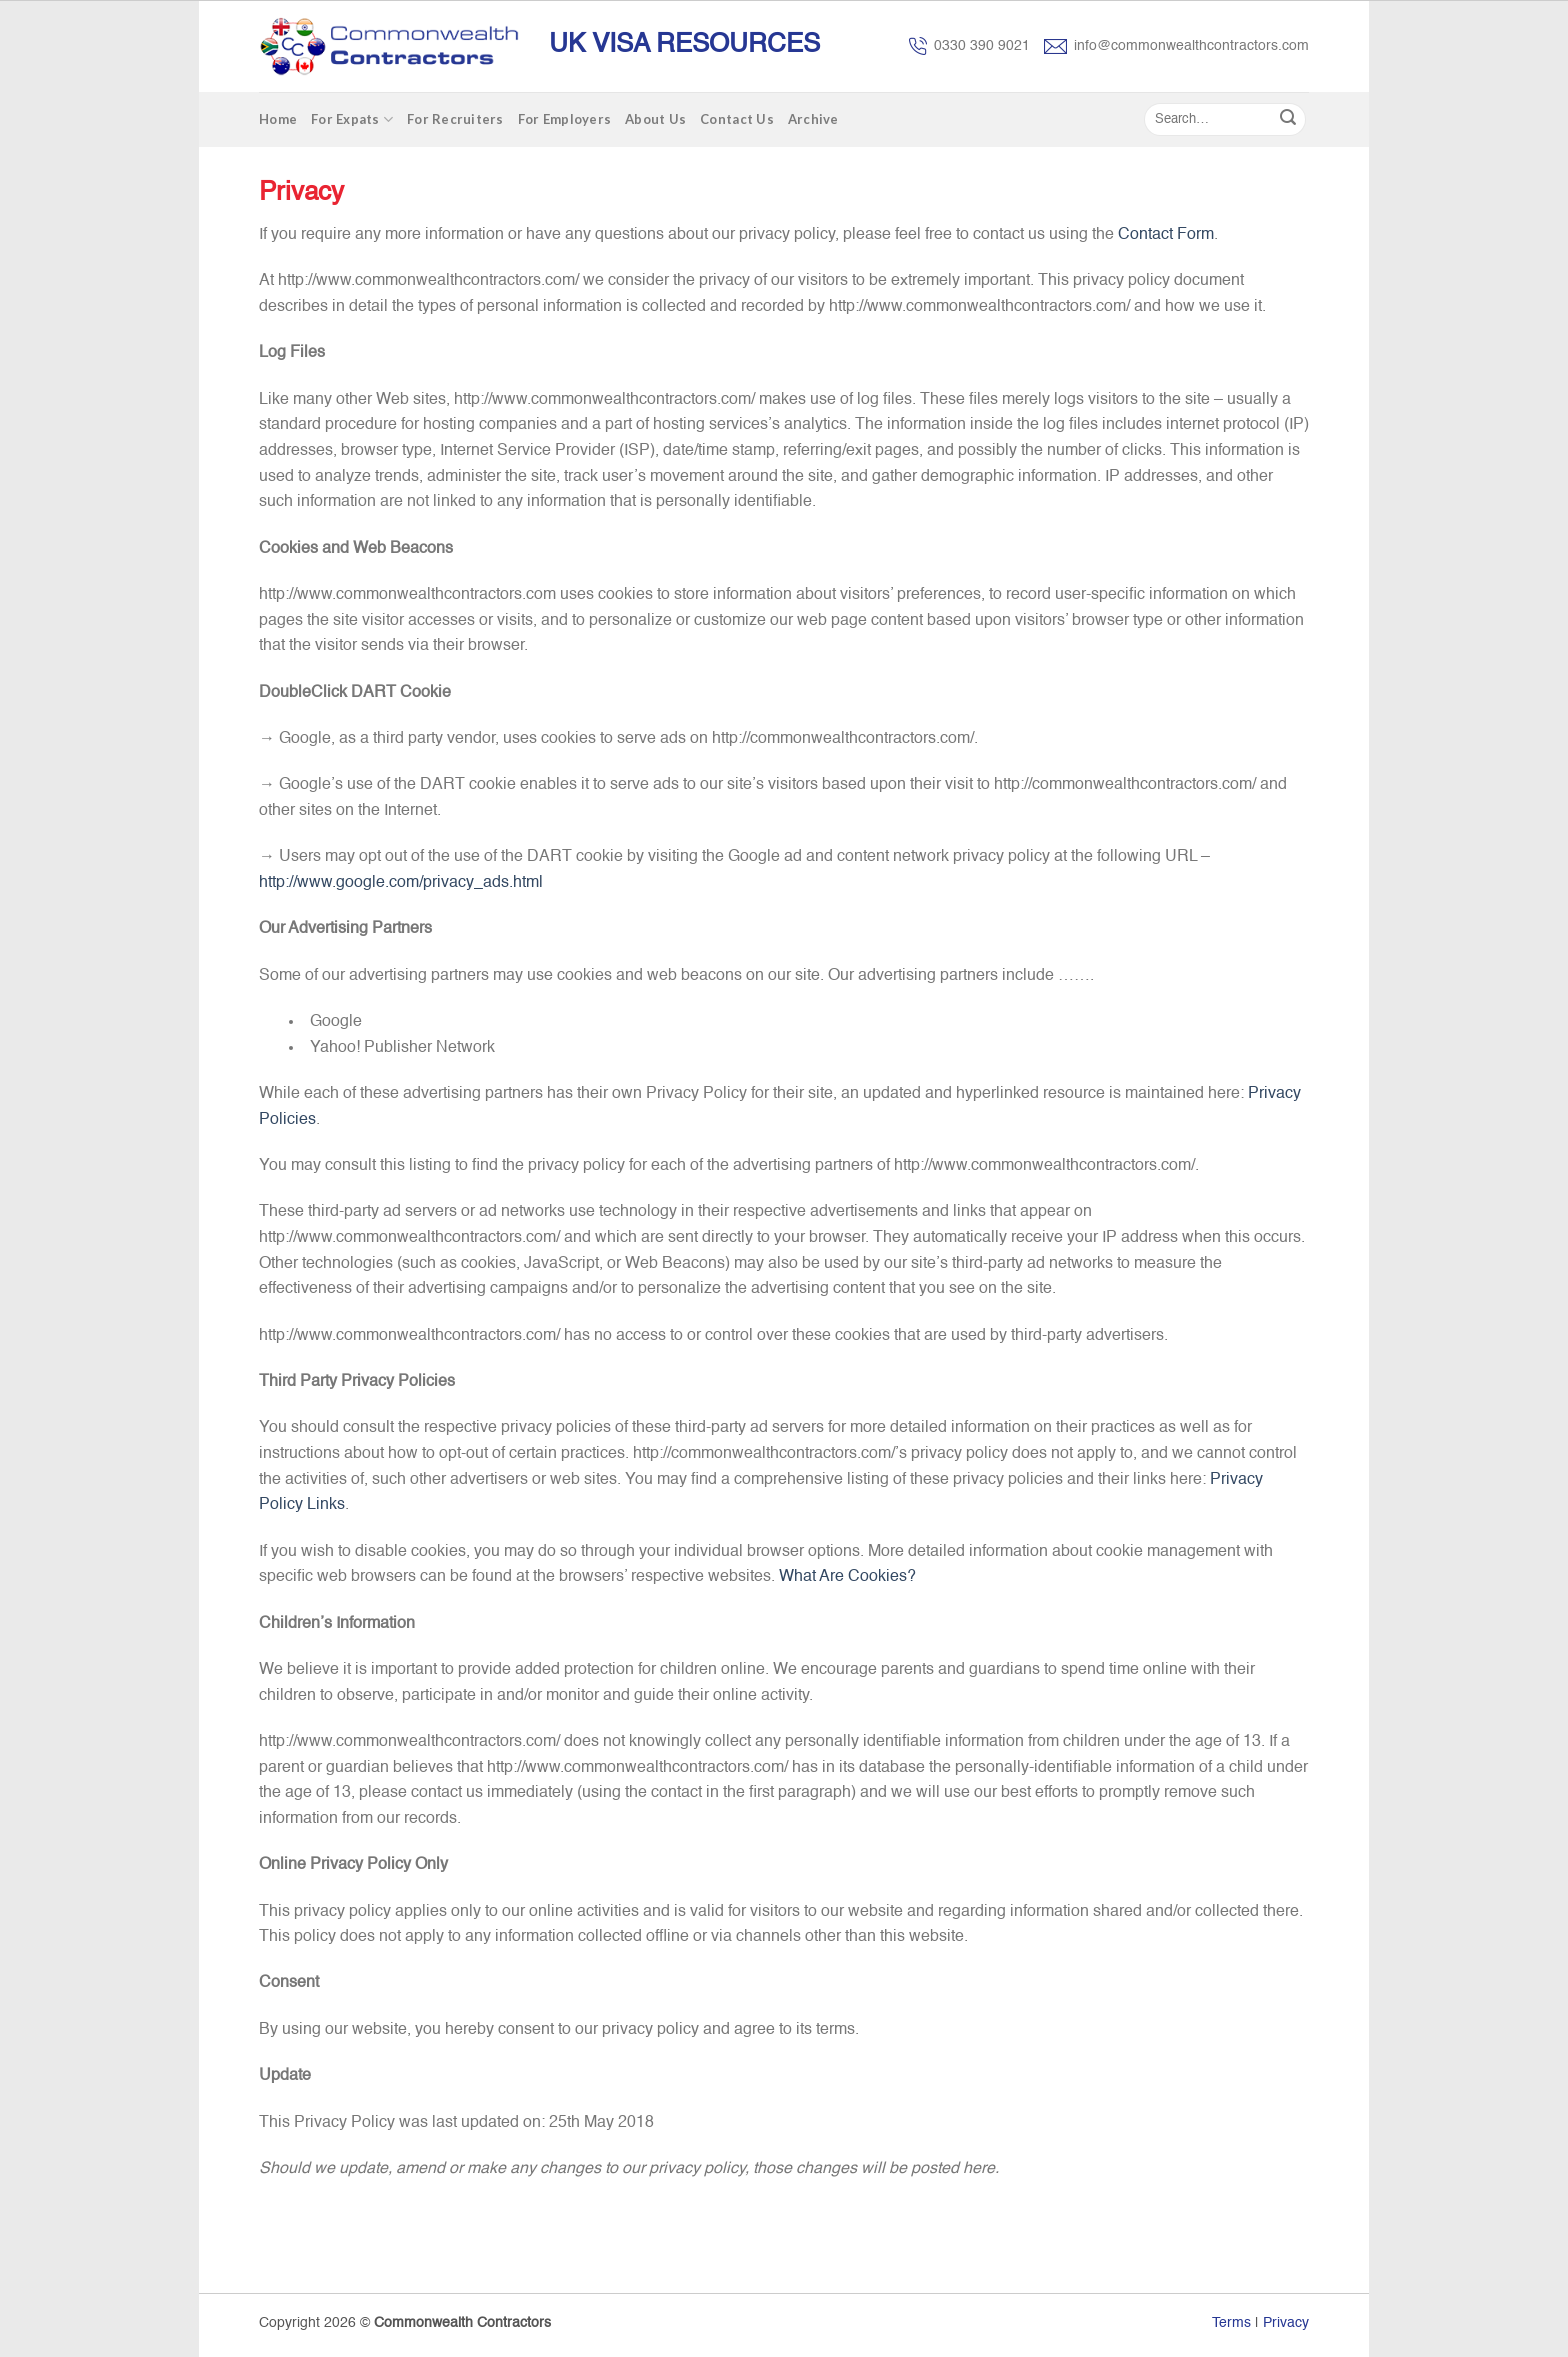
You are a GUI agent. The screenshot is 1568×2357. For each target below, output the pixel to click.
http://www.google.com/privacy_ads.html (401, 883)
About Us (655, 119)
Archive (813, 119)
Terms (1231, 2323)
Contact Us (737, 119)
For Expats (352, 119)
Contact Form (1166, 235)
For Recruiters (455, 119)
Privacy (1286, 2323)
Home (278, 119)
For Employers (564, 119)
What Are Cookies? (847, 1577)
